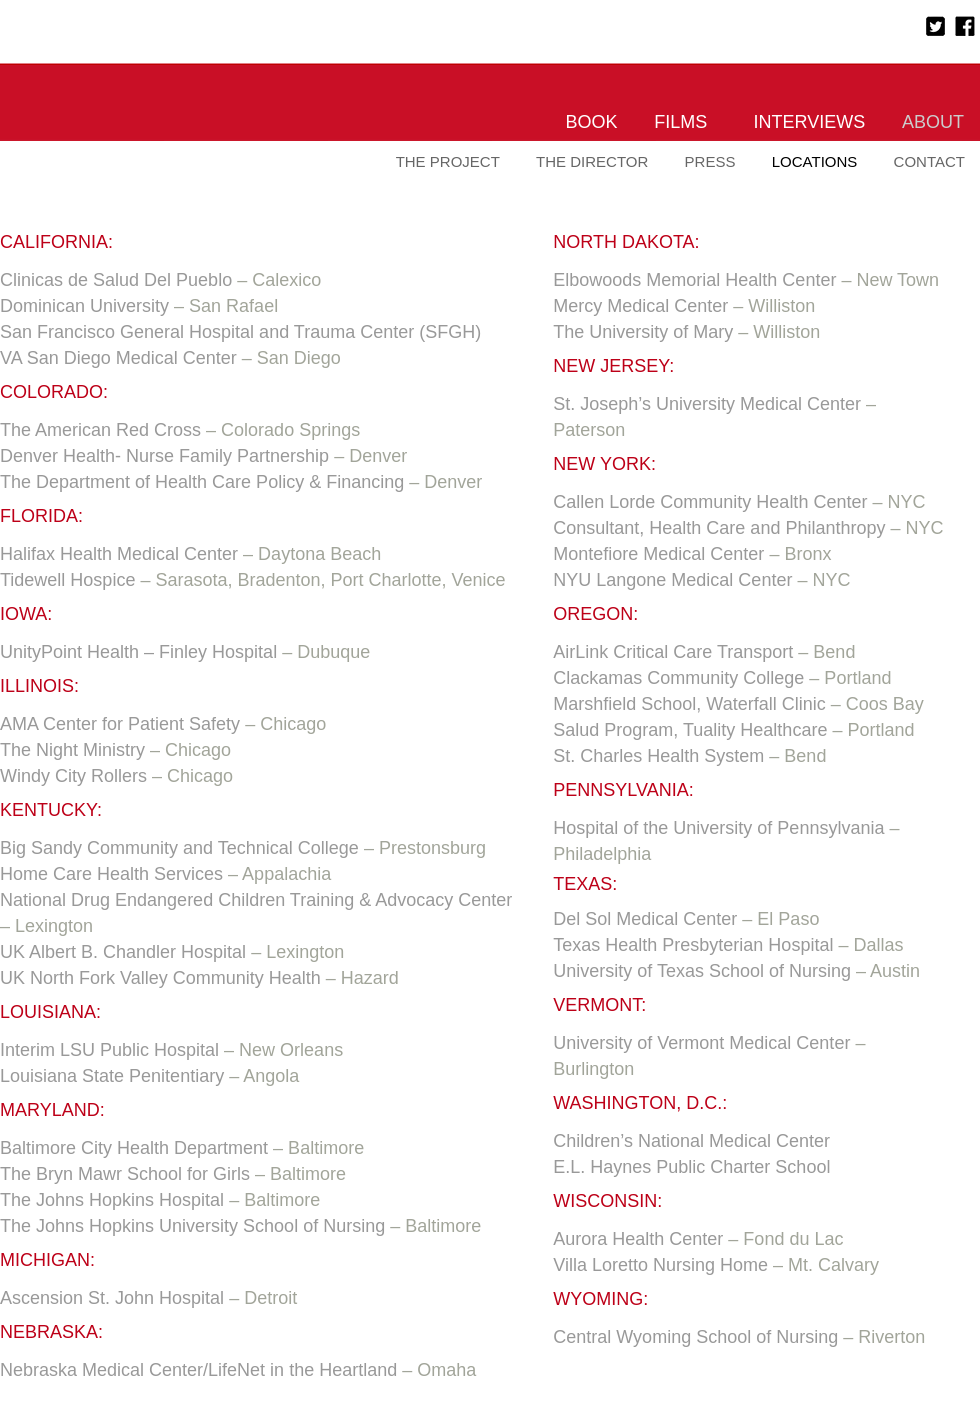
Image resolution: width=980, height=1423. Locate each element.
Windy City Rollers (76, 776)
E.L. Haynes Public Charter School (691, 1167)
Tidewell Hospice (67, 580)
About (933, 122)
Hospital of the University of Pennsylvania (718, 828)
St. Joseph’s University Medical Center (707, 404)
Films (680, 122)
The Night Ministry (72, 750)
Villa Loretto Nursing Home (660, 1265)
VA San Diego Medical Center (118, 358)
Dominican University (84, 306)
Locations (815, 161)
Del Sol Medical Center (645, 919)
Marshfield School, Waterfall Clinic (689, 704)
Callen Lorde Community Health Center (710, 502)
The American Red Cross (100, 430)
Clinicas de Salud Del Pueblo (116, 280)
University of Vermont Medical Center (701, 1043)
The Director (592, 161)
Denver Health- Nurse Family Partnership (164, 456)
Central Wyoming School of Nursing (695, 1337)
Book (592, 122)
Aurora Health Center (638, 1239)
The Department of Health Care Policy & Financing (202, 482)
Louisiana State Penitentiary (112, 1076)
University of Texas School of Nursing (702, 971)
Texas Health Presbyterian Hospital (693, 945)
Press (710, 161)
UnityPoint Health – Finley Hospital (138, 652)
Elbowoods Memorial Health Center (694, 280)
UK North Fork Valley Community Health (160, 978)
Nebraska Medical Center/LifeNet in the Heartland (198, 1370)
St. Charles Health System (658, 756)
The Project (448, 161)
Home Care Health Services (111, 874)
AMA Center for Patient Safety (120, 724)
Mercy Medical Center (640, 306)
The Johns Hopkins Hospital (112, 1200)
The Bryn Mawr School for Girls (125, 1174)
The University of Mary (643, 332)
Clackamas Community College (678, 678)
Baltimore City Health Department (134, 1148)
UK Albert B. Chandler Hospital (123, 952)
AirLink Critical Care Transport (673, 652)
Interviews (810, 122)
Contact (929, 161)
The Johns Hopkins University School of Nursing (192, 1226)
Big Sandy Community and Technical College (179, 848)
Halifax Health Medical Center (119, 554)
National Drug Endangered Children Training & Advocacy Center (256, 900)
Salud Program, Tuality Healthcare (690, 730)
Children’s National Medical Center (691, 1141)
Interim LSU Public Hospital (109, 1050)
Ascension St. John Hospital (112, 1298)
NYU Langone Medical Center (672, 580)
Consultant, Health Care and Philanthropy (719, 528)
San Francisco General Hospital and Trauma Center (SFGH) (240, 332)
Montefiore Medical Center (658, 554)
